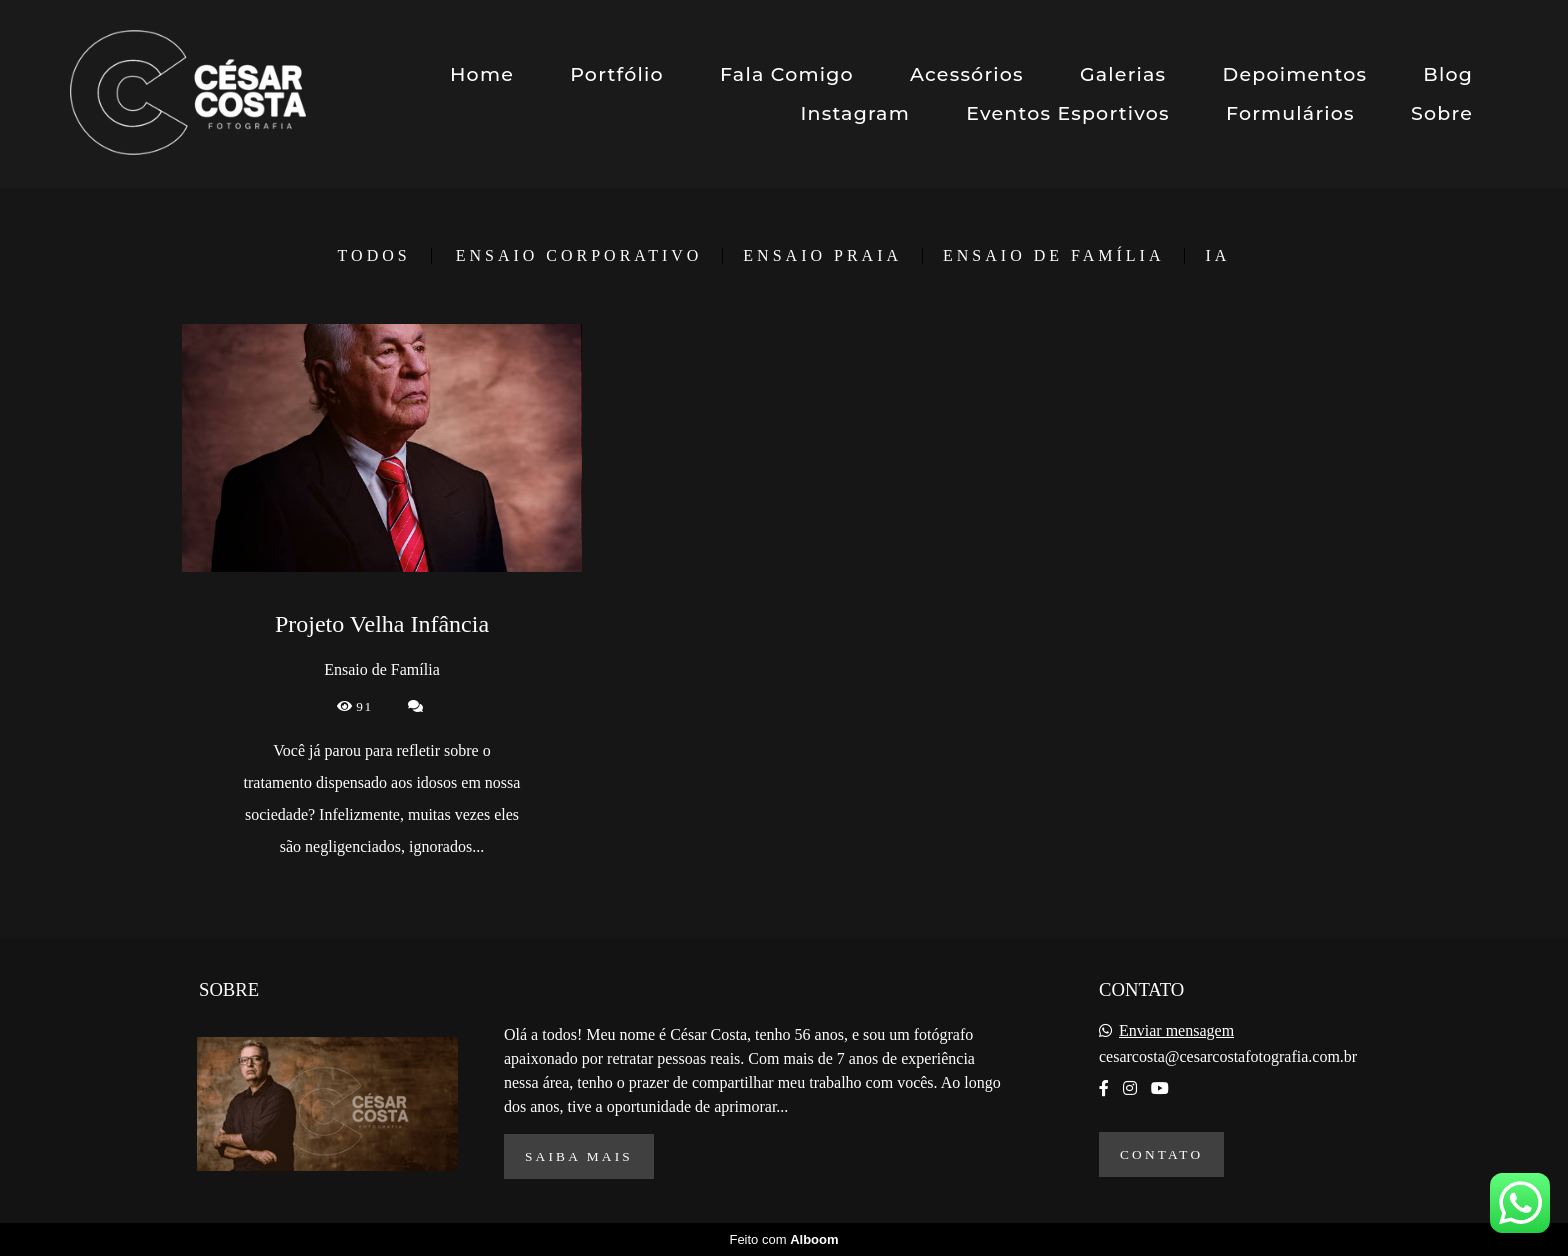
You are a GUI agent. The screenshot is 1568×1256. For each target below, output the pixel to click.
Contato (1161, 1154)
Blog (1448, 74)
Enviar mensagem (1176, 1031)
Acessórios (967, 74)
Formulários (1290, 113)
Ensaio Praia (822, 256)
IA (1217, 256)
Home (482, 74)
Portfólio (617, 74)
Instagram (855, 113)
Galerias (1123, 74)
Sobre (1442, 113)
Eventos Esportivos (1068, 113)
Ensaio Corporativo (579, 256)
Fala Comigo (787, 74)
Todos (374, 256)
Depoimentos (1295, 74)
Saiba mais (579, 1156)
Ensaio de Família (1053, 256)
